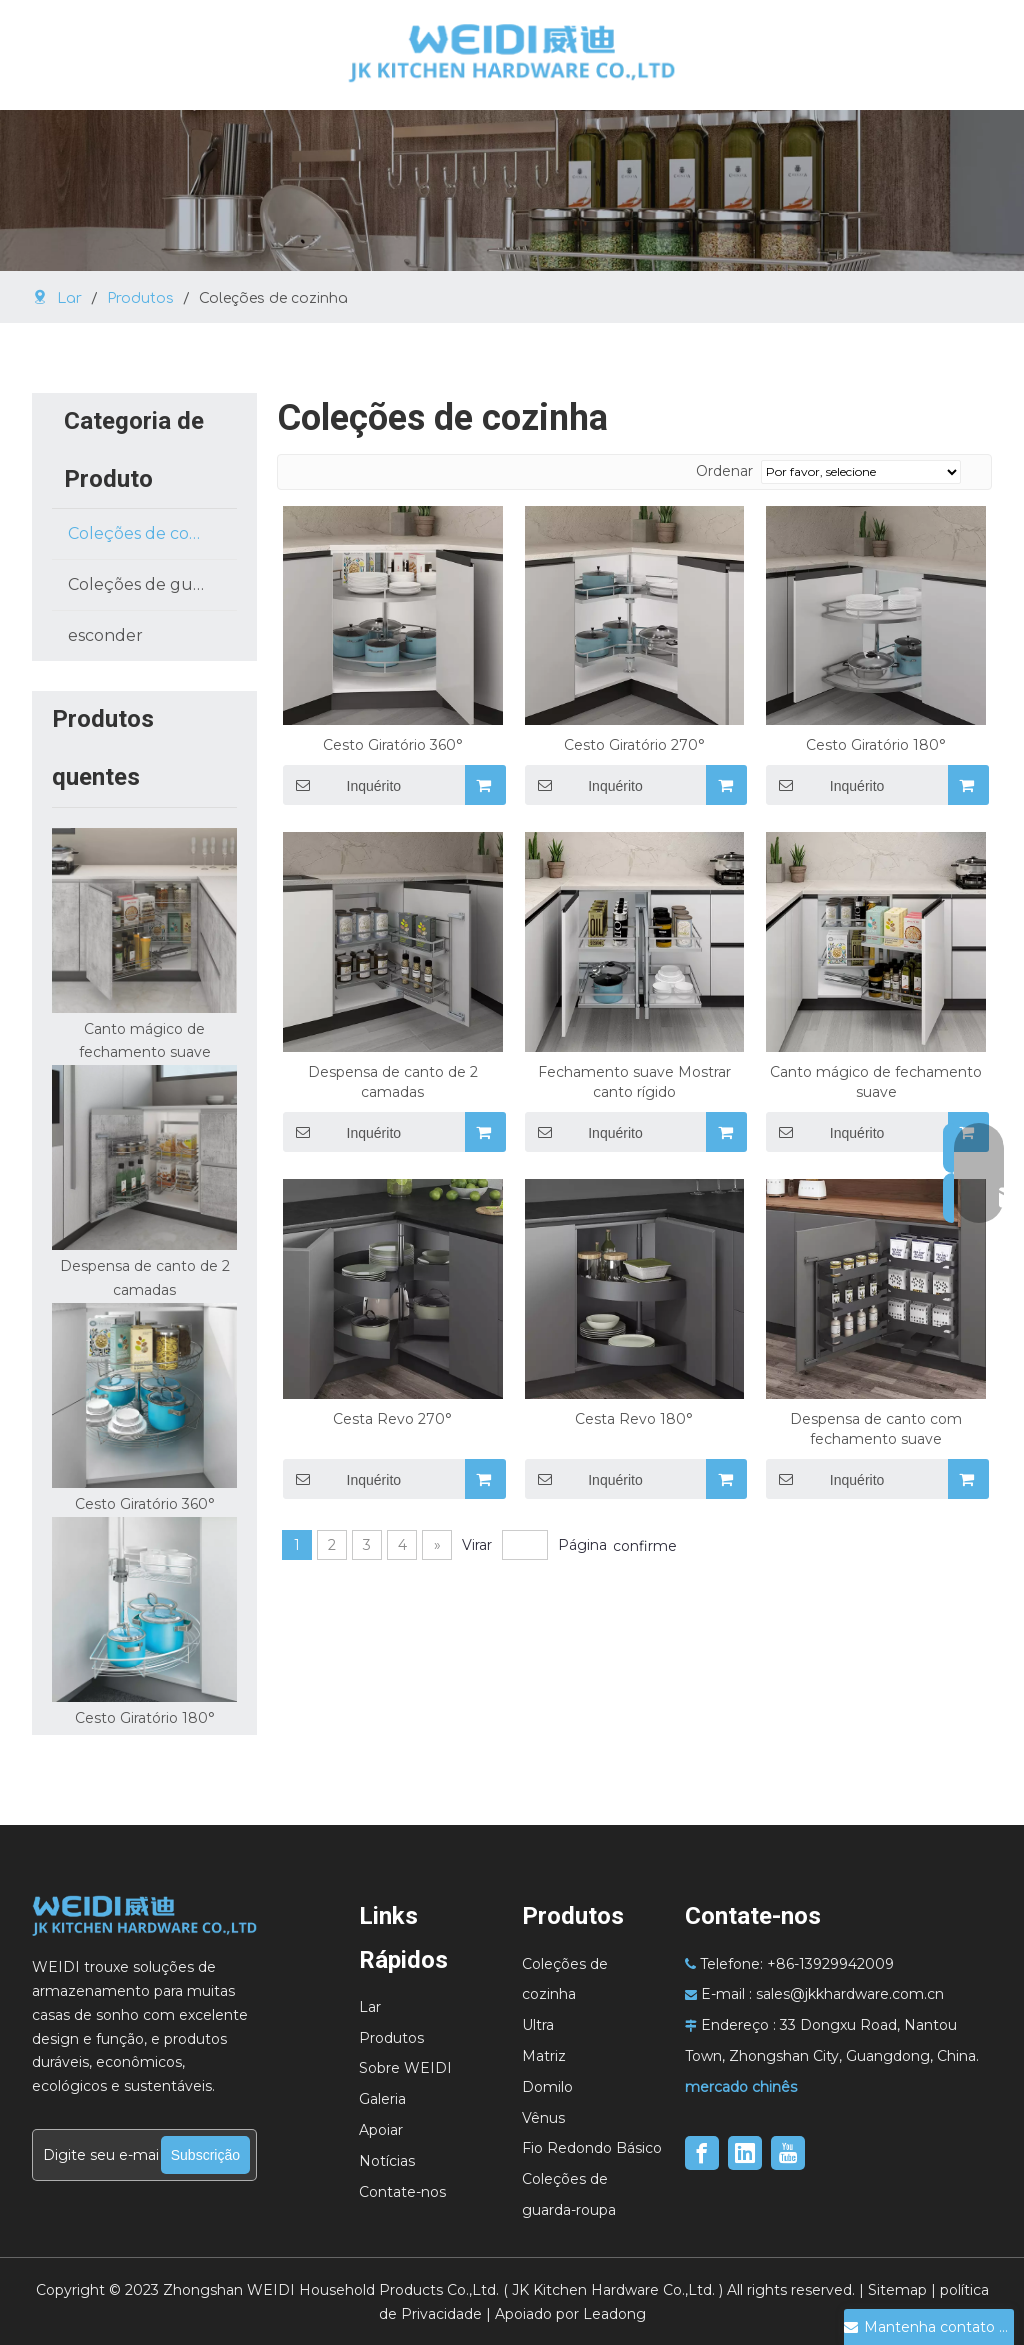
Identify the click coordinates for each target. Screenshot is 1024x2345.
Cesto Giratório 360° (145, 1504)
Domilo (547, 2087)
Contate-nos (402, 2192)
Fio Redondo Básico (592, 2148)
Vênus (543, 2118)
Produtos (391, 2038)
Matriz (544, 2056)
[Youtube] (788, 2153)
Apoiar (381, 2130)
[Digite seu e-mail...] (96, 2155)
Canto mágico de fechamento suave (876, 1082)
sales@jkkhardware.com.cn (850, 1994)
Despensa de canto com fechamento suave (876, 1429)
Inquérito (825, 785)
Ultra (538, 2025)
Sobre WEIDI (405, 2068)
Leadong (614, 2314)
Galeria (382, 2099)
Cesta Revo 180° (634, 1419)
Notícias (387, 2161)
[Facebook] (702, 2153)
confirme (645, 1546)
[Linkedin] (745, 2153)
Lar (370, 2007)
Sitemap (897, 2290)
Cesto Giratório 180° (145, 1718)
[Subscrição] (205, 2155)
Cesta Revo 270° (392, 1419)
